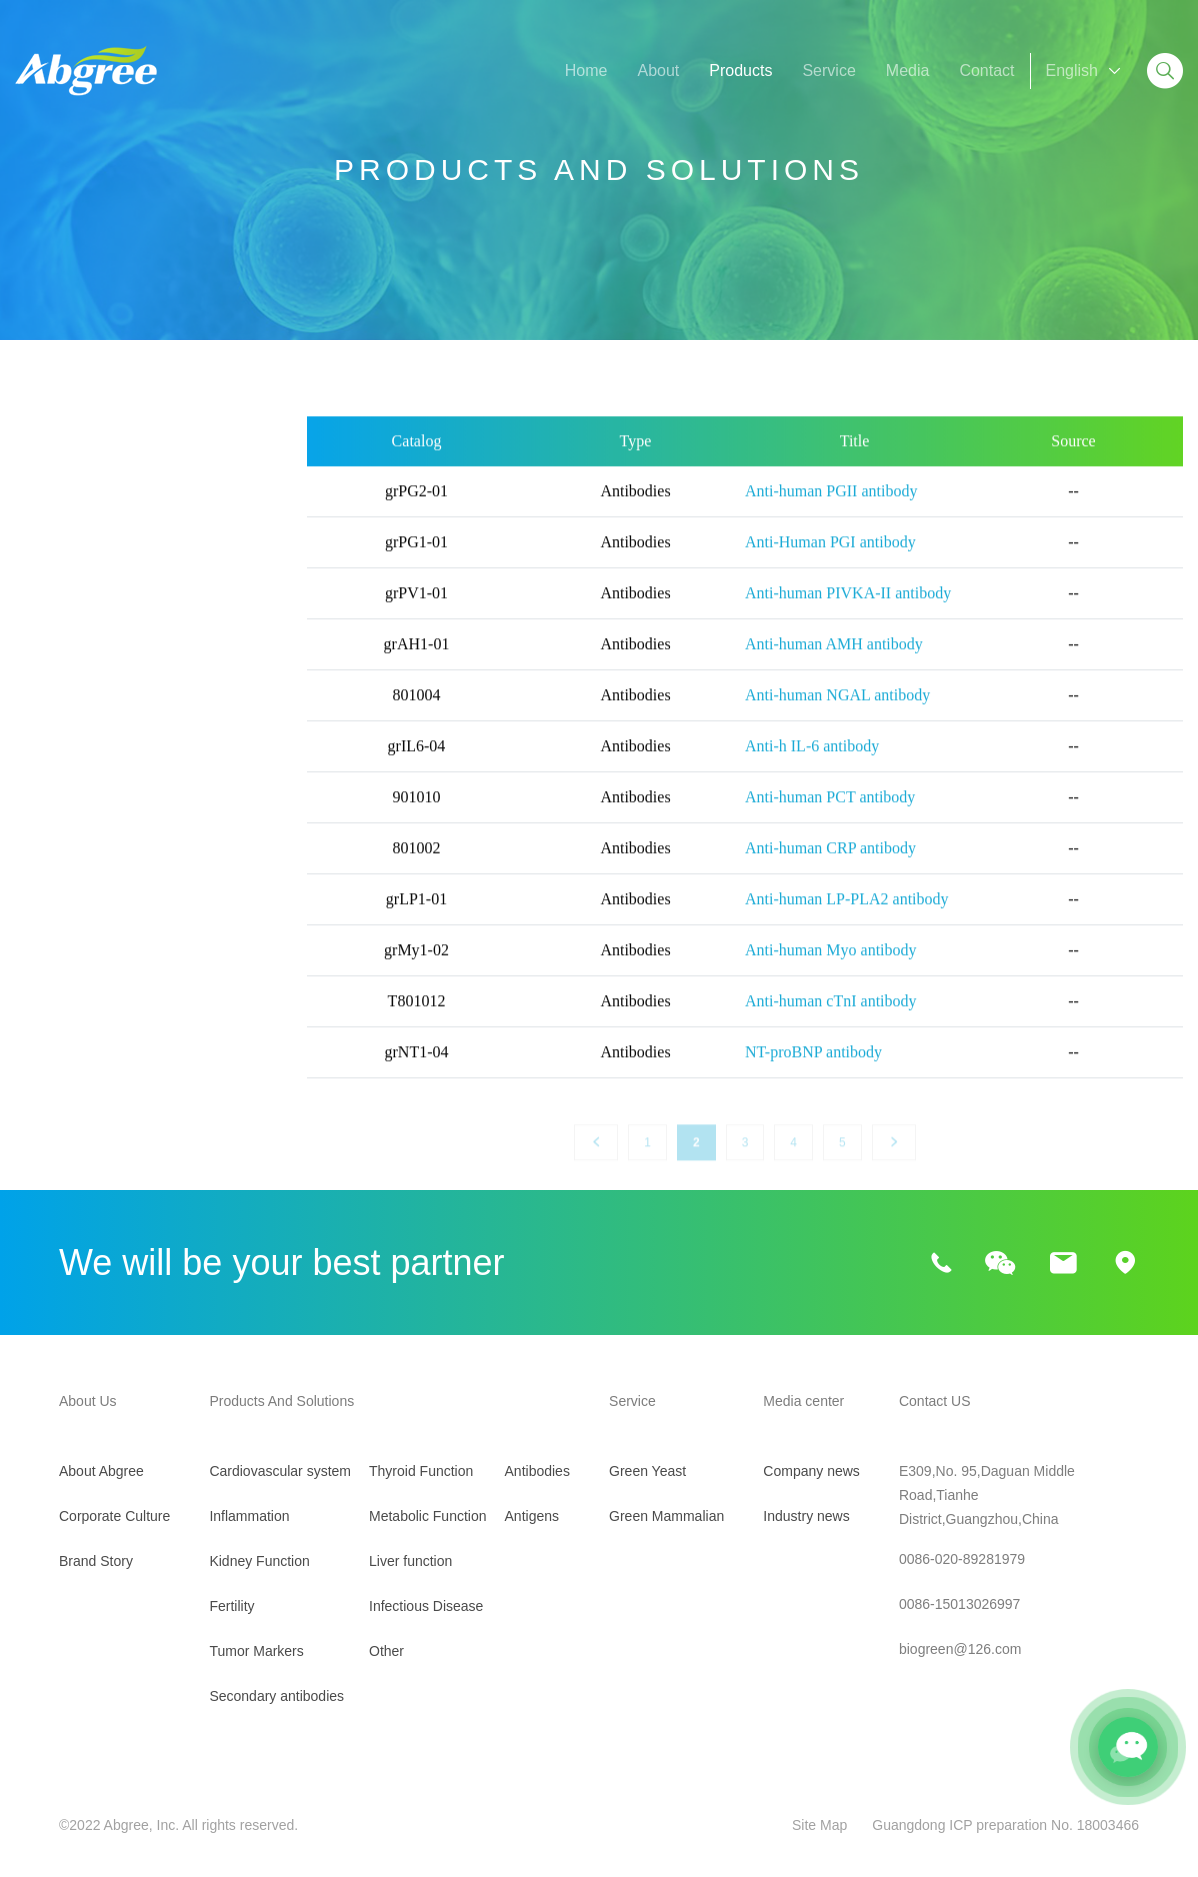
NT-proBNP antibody (813, 1074)
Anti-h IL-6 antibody (812, 768)
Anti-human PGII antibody (831, 513)
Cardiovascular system (96, 507)
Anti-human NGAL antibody (837, 717)
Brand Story (96, 1561)
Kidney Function (72, 609)
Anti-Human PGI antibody (830, 564)
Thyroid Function (74, 813)
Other (35, 1017)
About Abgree (101, 1471)
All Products (57, 456)
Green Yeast (647, 1471)
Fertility (41, 660)
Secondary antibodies (92, 762)
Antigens (532, 1516)
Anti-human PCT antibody (830, 819)
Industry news (806, 1516)
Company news (811, 1471)
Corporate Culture (114, 1516)
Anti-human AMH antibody (834, 666)
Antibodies (537, 1471)
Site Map (819, 1825)
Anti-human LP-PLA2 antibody (847, 921)
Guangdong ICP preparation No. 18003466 (1005, 1825)
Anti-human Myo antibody (831, 972)
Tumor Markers (69, 711)
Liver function (62, 915)
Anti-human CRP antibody (830, 870)
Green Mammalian (666, 1516)
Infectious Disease (80, 966)
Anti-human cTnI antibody (831, 1023)
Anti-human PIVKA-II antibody (848, 615)
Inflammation (61, 558)
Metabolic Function (82, 864)
